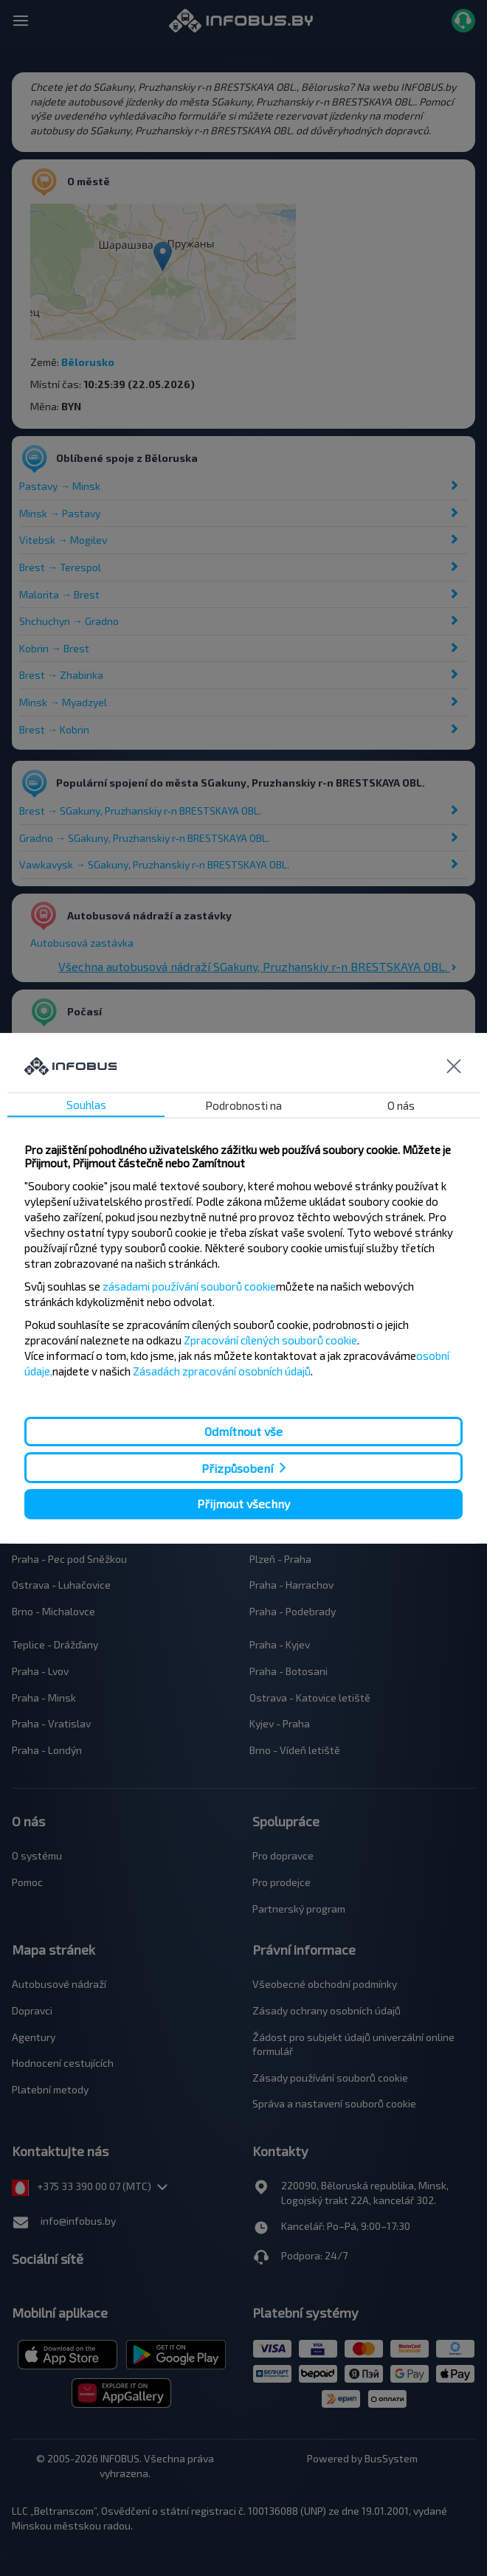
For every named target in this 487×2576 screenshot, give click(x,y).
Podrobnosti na (243, 1105)
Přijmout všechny (243, 1503)
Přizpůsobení (237, 1468)
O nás (401, 1105)
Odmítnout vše (243, 1431)
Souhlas (86, 1104)
